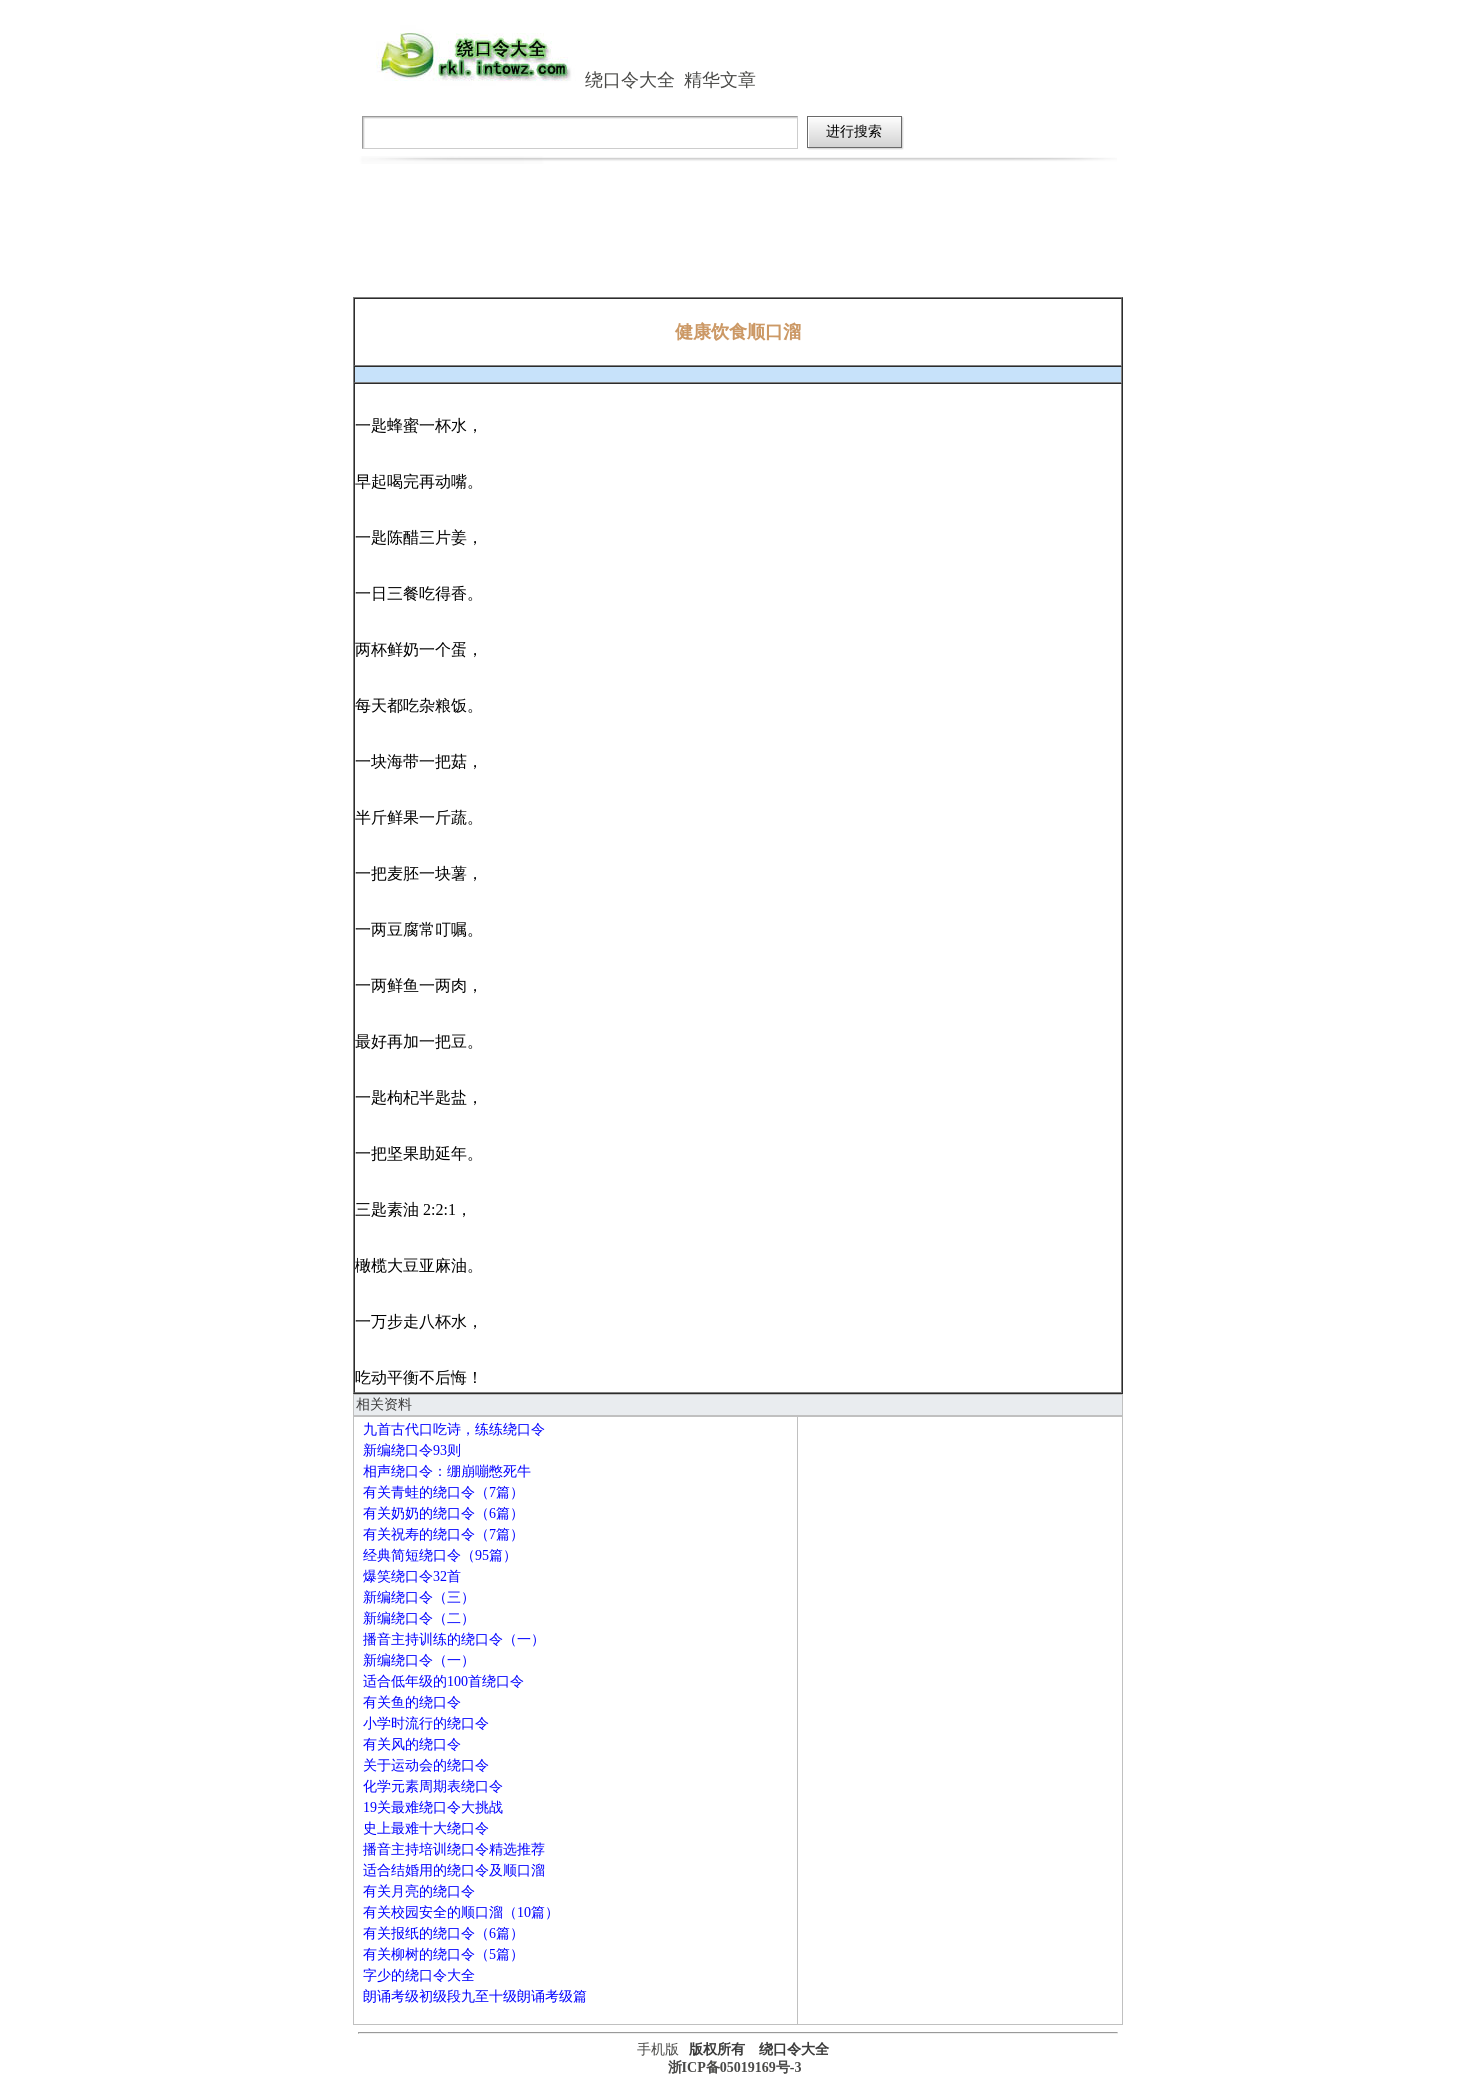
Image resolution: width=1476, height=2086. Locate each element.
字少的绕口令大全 (419, 1975)
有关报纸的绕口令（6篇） (443, 1933)
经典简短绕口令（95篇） (440, 1555)
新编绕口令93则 (412, 1450)
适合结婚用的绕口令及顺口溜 (454, 1870)
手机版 (658, 2049)
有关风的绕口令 (412, 1744)
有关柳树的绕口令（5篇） (443, 1954)
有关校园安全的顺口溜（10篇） (461, 1912)
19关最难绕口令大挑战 (433, 1807)
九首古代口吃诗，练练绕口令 (454, 1429)
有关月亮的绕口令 (419, 1891)
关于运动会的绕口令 (426, 1765)
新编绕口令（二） (419, 1618)
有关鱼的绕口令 (412, 1702)
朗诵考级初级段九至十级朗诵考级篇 (475, 1996)
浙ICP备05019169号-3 (735, 2067)
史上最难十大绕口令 (426, 1828)
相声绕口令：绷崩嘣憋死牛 (447, 1471)
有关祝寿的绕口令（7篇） (443, 1534)
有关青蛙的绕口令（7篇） (443, 1492)
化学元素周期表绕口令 (433, 1786)
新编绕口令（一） (419, 1660)
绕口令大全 (630, 80)
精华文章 (720, 80)
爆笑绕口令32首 (412, 1576)
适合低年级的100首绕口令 (443, 1681)
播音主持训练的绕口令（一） (454, 1639)
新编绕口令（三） (419, 1597)
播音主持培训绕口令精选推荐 (454, 1849)
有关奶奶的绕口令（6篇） (443, 1513)
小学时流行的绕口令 (426, 1723)
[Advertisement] (738, 242)
